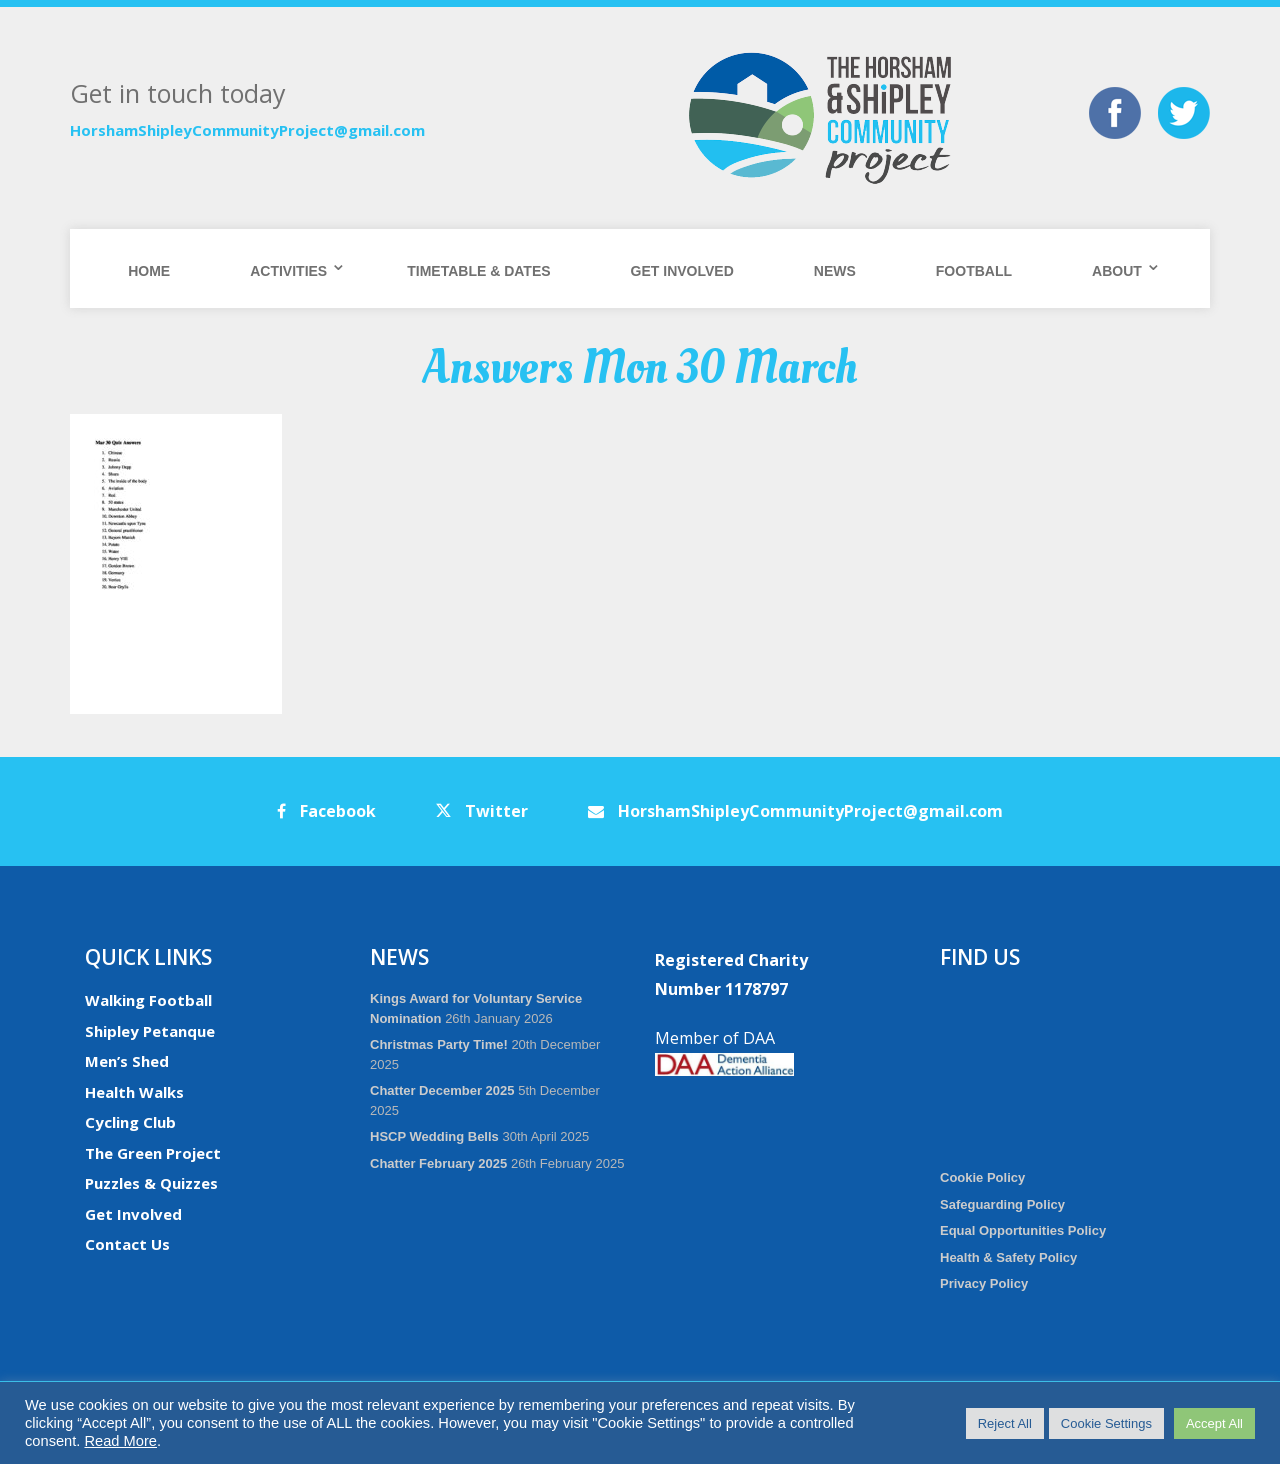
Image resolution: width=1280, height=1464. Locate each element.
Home (149, 271)
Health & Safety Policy (1008, 1257)
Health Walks (134, 1092)
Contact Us (127, 1244)
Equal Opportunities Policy (1023, 1230)
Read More (120, 1441)
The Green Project (153, 1153)
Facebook (326, 811)
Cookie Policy (982, 1177)
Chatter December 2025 (442, 1090)
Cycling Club (130, 1122)
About (1117, 271)
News (835, 271)
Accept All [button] (1214, 1423)
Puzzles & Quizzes (151, 1183)
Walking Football (148, 1000)
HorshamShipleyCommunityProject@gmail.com (247, 130)
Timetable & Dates (478, 271)
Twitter (482, 811)
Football (974, 271)
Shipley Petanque (150, 1031)
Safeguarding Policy (1002, 1204)
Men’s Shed (127, 1061)
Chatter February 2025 (438, 1163)
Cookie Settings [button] (1106, 1423)
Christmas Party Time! (439, 1044)
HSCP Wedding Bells (434, 1136)
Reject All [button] (1005, 1423)
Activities (288, 271)
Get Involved (682, 271)
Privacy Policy (984, 1283)
